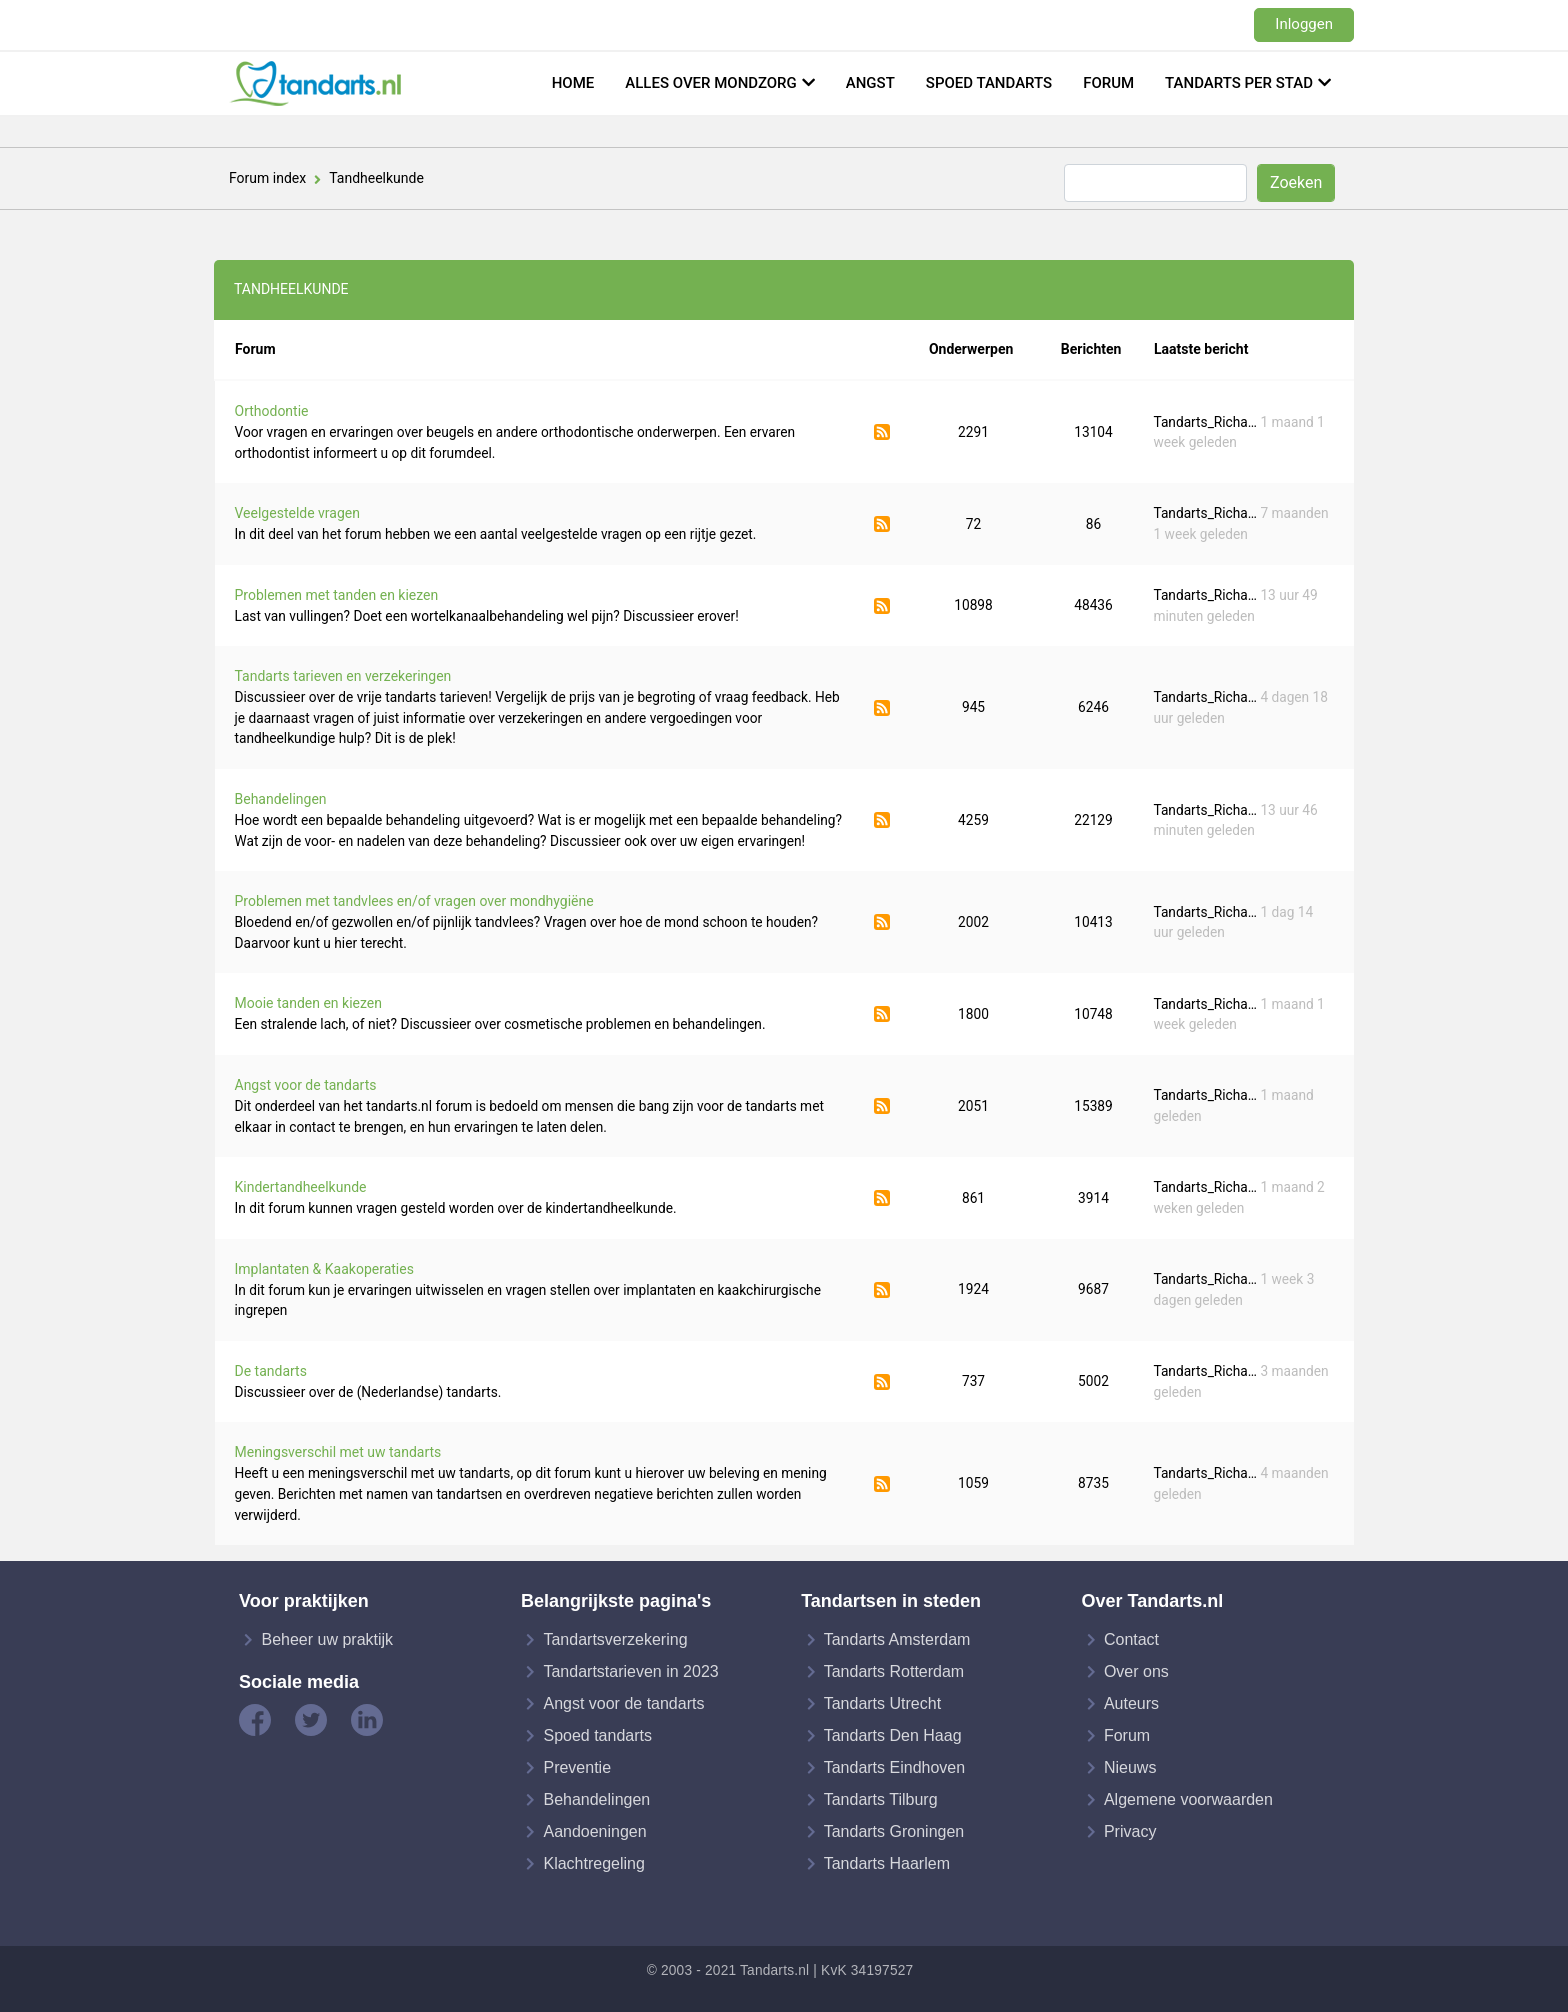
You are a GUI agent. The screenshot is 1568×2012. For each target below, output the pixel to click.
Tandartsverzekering (615, 1639)
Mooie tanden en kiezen (309, 1003)
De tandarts (271, 1371)
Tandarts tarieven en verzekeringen (343, 676)
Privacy (1130, 1831)
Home (573, 83)
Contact (1131, 1639)
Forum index (267, 178)
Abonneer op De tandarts (882, 1382)
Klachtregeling (593, 1863)
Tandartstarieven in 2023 (630, 1671)
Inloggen (1304, 24)
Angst (870, 83)
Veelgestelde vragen (297, 513)
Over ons (1136, 1671)
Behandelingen (281, 799)
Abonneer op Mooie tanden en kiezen (882, 1014)
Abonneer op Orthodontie (882, 432)
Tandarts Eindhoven (894, 1767)
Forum (1108, 83)
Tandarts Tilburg (881, 1799)
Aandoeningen (594, 1831)
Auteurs (1131, 1703)
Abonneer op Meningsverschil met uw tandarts (882, 1484)
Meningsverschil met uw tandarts (338, 1452)
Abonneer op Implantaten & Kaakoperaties (882, 1290)
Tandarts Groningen (894, 1831)
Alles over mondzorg (711, 83)
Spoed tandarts (989, 83)
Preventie (577, 1767)
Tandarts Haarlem (887, 1863)
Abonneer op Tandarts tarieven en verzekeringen (882, 708)
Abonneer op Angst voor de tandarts (882, 1106)
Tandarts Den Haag (893, 1735)
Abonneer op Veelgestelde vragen (882, 524)
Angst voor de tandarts (306, 1085)
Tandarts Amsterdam (897, 1639)
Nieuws (1130, 1767)
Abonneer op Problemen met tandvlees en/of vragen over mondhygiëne (882, 922)
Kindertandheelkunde (301, 1187)
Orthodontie (272, 411)
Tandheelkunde (376, 178)
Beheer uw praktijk (327, 1639)
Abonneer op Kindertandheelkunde (882, 1198)
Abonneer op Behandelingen (882, 820)
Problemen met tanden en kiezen (337, 595)
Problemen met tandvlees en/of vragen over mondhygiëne (414, 901)
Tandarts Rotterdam (894, 1671)
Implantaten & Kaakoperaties (324, 1269)
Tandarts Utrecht (882, 1703)
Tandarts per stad (1239, 83)
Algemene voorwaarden (1188, 1799)
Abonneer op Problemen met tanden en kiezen (882, 606)
